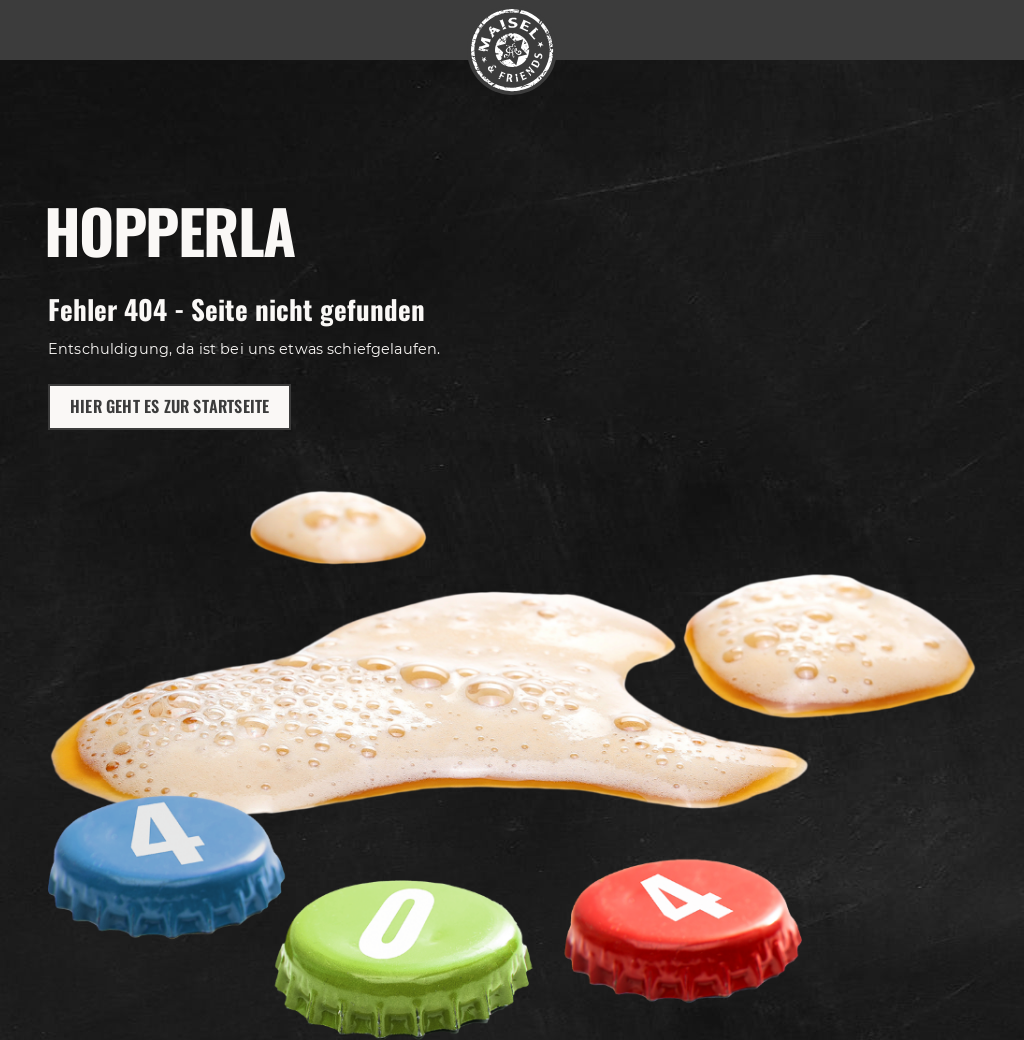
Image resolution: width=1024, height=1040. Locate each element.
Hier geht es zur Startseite (169, 406)
